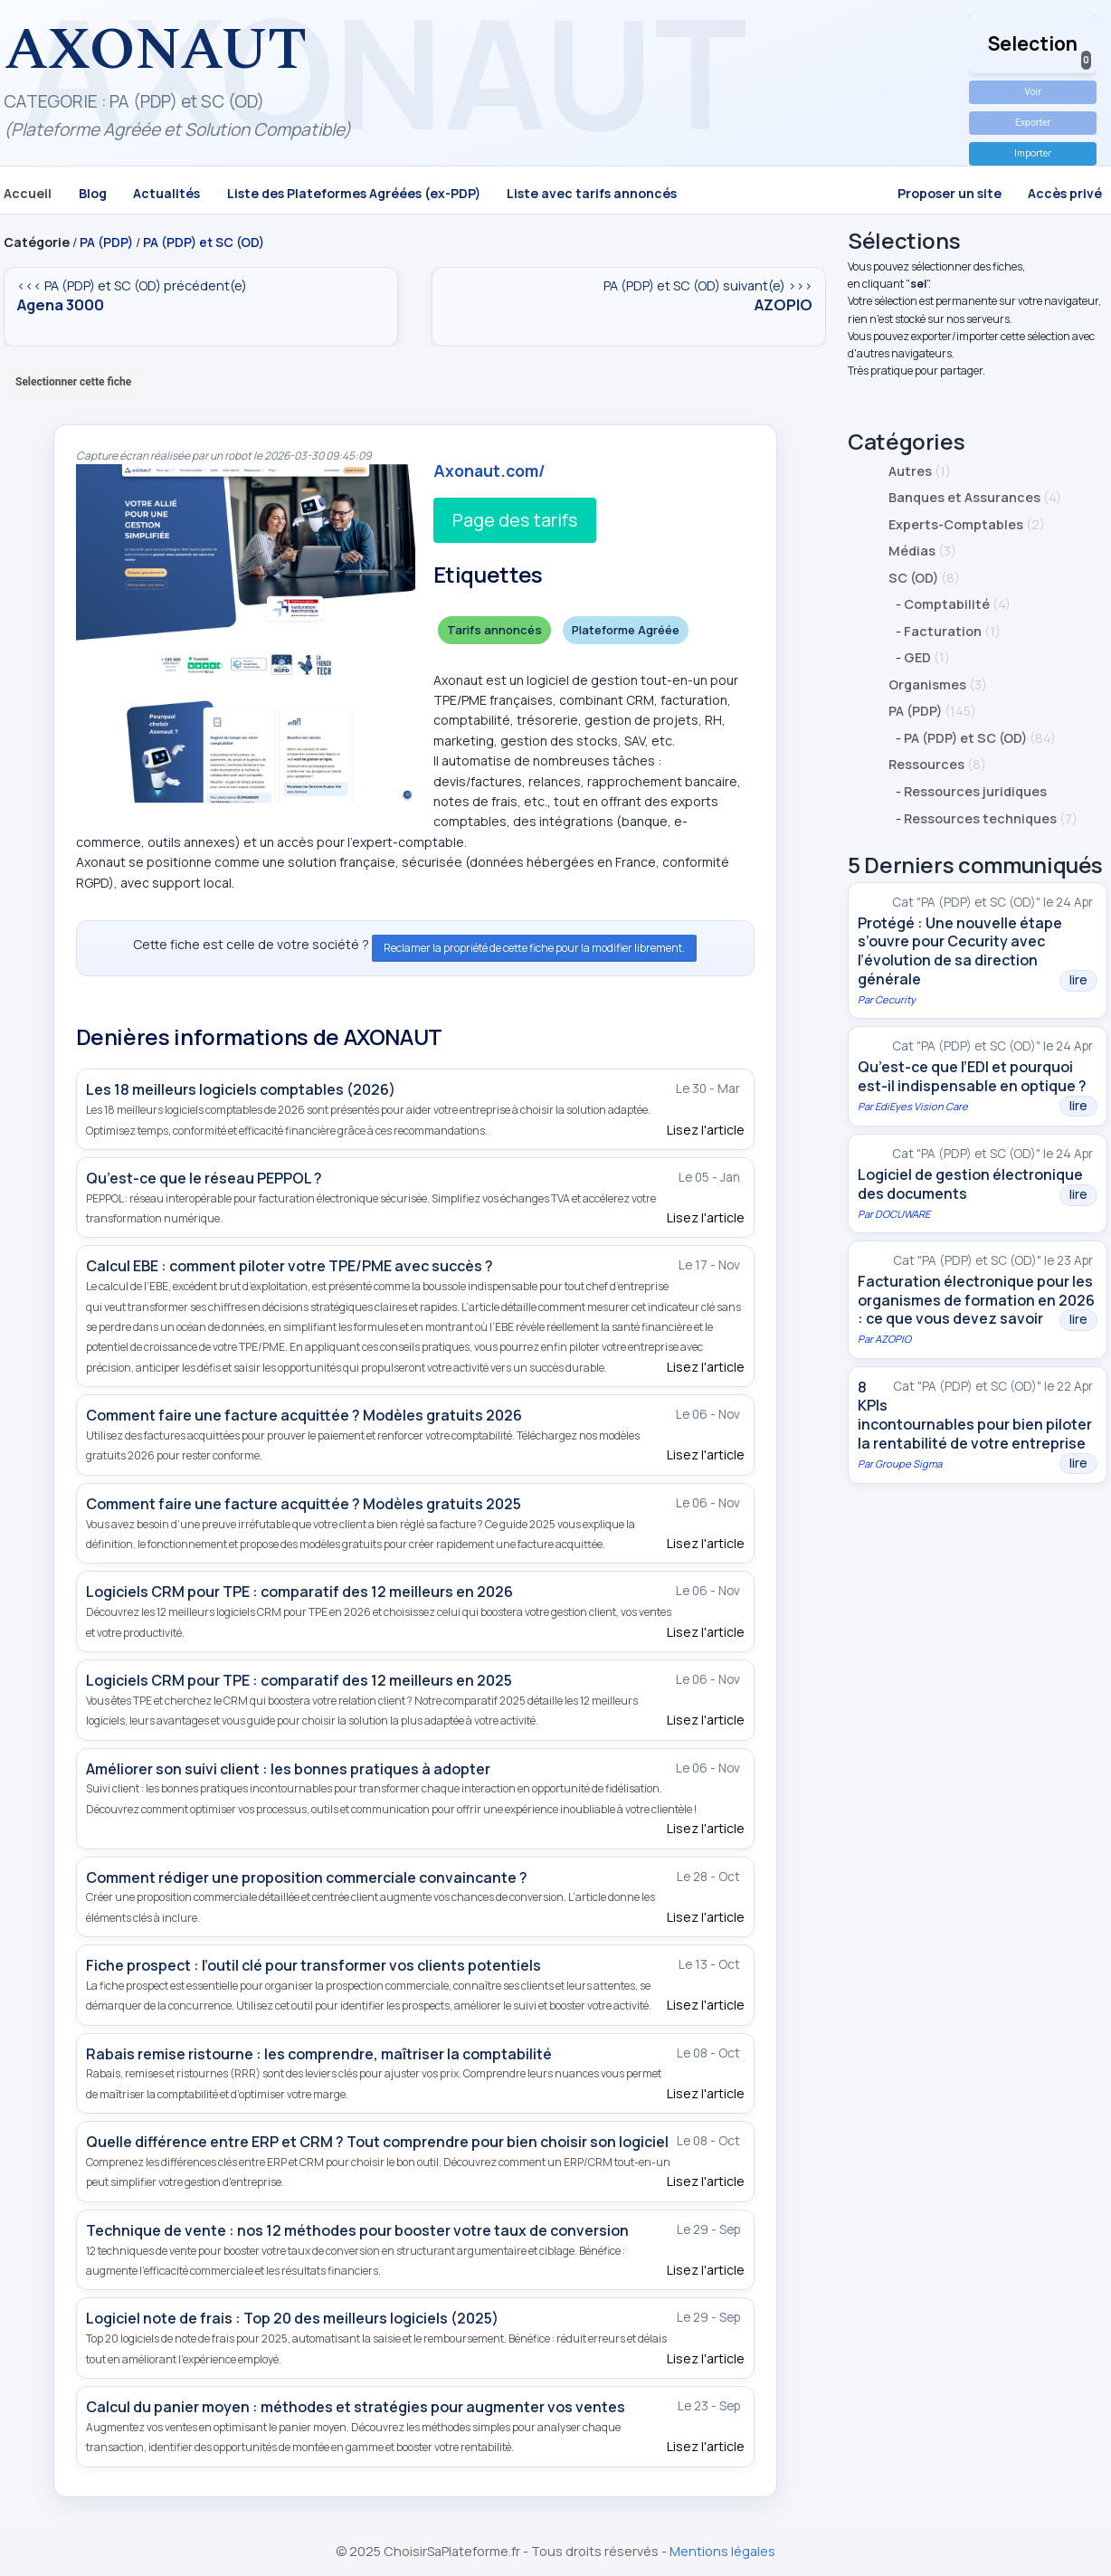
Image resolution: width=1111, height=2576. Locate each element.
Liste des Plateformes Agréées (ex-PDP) (353, 193)
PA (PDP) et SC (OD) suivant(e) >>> (628, 296)
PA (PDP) (106, 242)
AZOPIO (893, 1338)
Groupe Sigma (908, 1463)
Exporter (1032, 122)
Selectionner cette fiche (73, 381)
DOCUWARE (902, 1214)
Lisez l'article (706, 1129)
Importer (1032, 153)
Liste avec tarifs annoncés (592, 193)
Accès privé (1065, 193)
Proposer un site (949, 193)
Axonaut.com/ (489, 470)
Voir (1032, 92)
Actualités (166, 193)
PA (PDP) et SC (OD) (203, 242)
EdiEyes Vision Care (921, 1106)
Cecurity (895, 999)
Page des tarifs (514, 520)
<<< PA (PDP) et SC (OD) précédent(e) (201, 296)
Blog (93, 193)
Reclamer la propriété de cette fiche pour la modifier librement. (534, 947)
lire (1078, 980)
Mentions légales (722, 2551)
